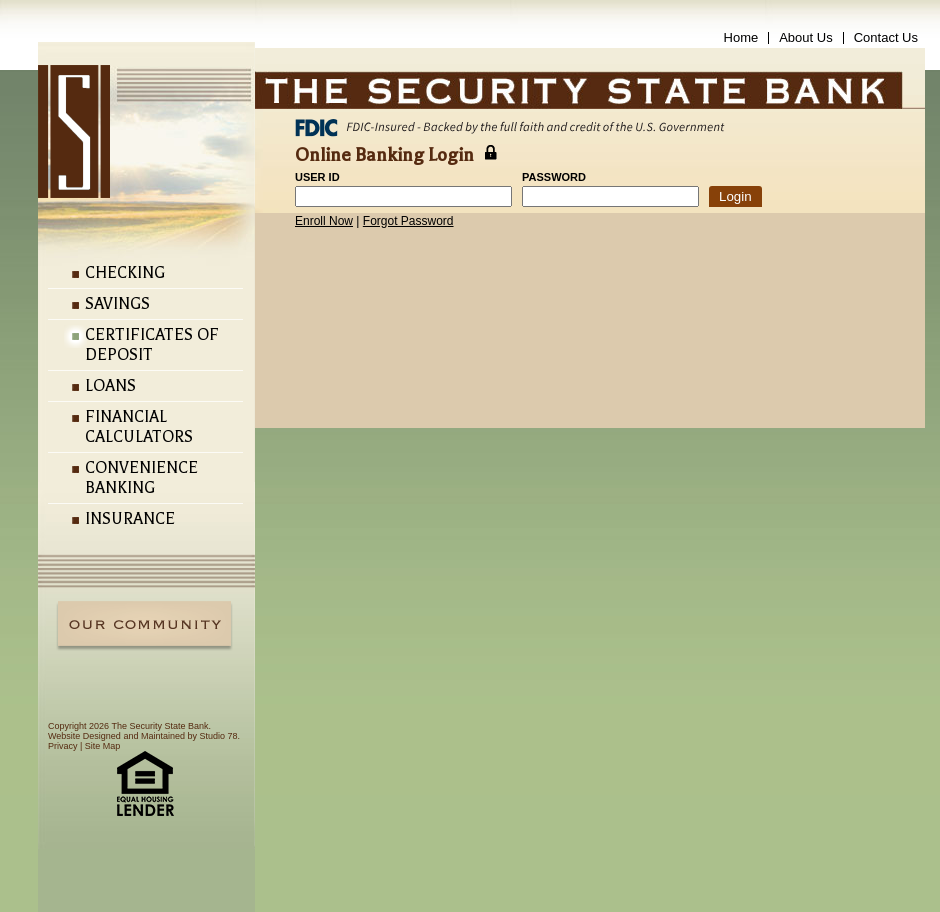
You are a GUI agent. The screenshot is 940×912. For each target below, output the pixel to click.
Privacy (63, 746)
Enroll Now (324, 221)
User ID (317, 177)
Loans (110, 386)
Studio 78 (218, 736)
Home (741, 38)
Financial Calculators (139, 427)
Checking (125, 273)
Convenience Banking (141, 478)
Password (554, 177)
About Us (805, 38)
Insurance (130, 519)
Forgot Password (408, 221)
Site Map (103, 746)
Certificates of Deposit (152, 345)
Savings (117, 304)
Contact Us (886, 38)
